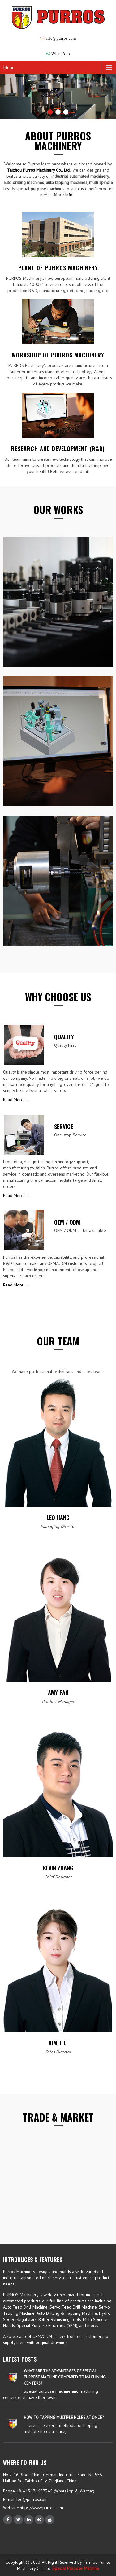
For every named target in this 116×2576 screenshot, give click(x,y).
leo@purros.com (32, 2499)
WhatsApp (60, 53)
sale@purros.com (60, 38)
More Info (63, 195)
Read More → (16, 1100)
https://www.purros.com (41, 2507)
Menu (9, 67)
